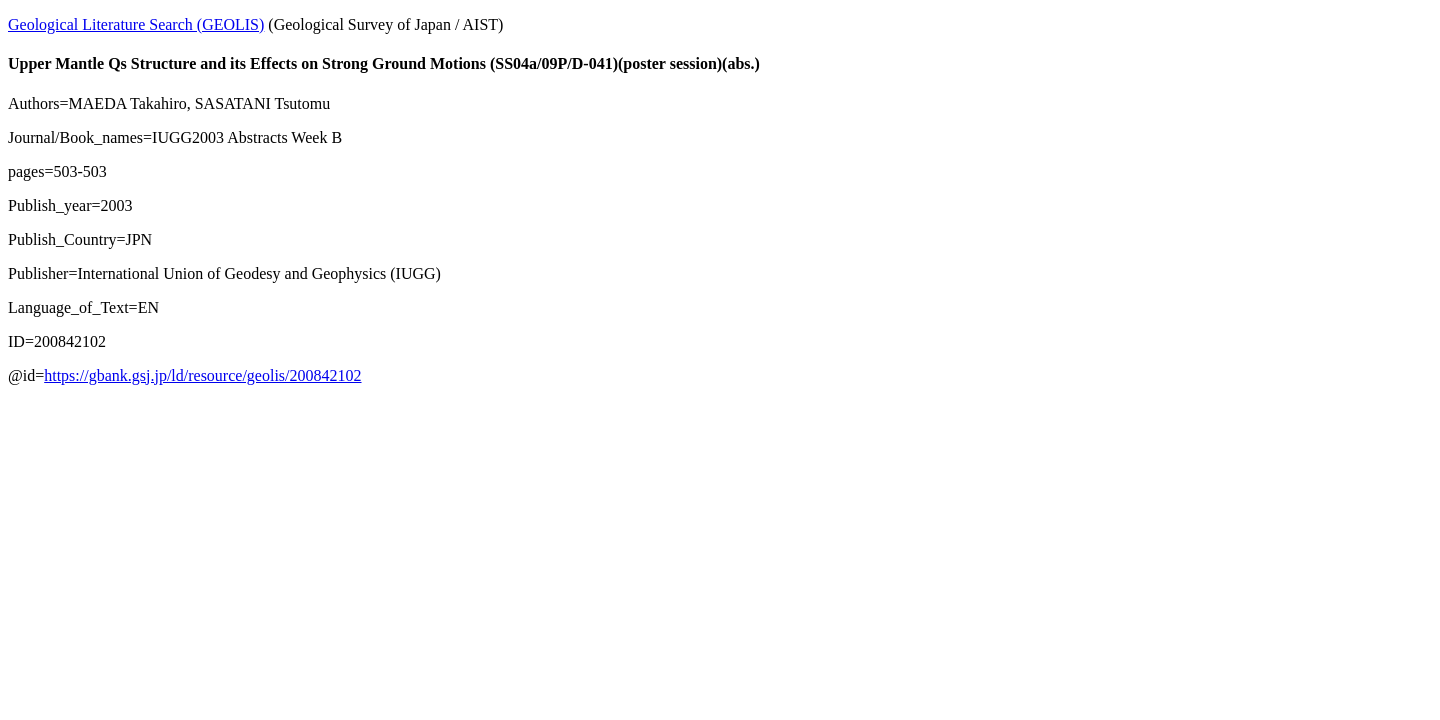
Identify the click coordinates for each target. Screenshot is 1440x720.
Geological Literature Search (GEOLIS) (136, 24)
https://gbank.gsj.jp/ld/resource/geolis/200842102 (202, 375)
